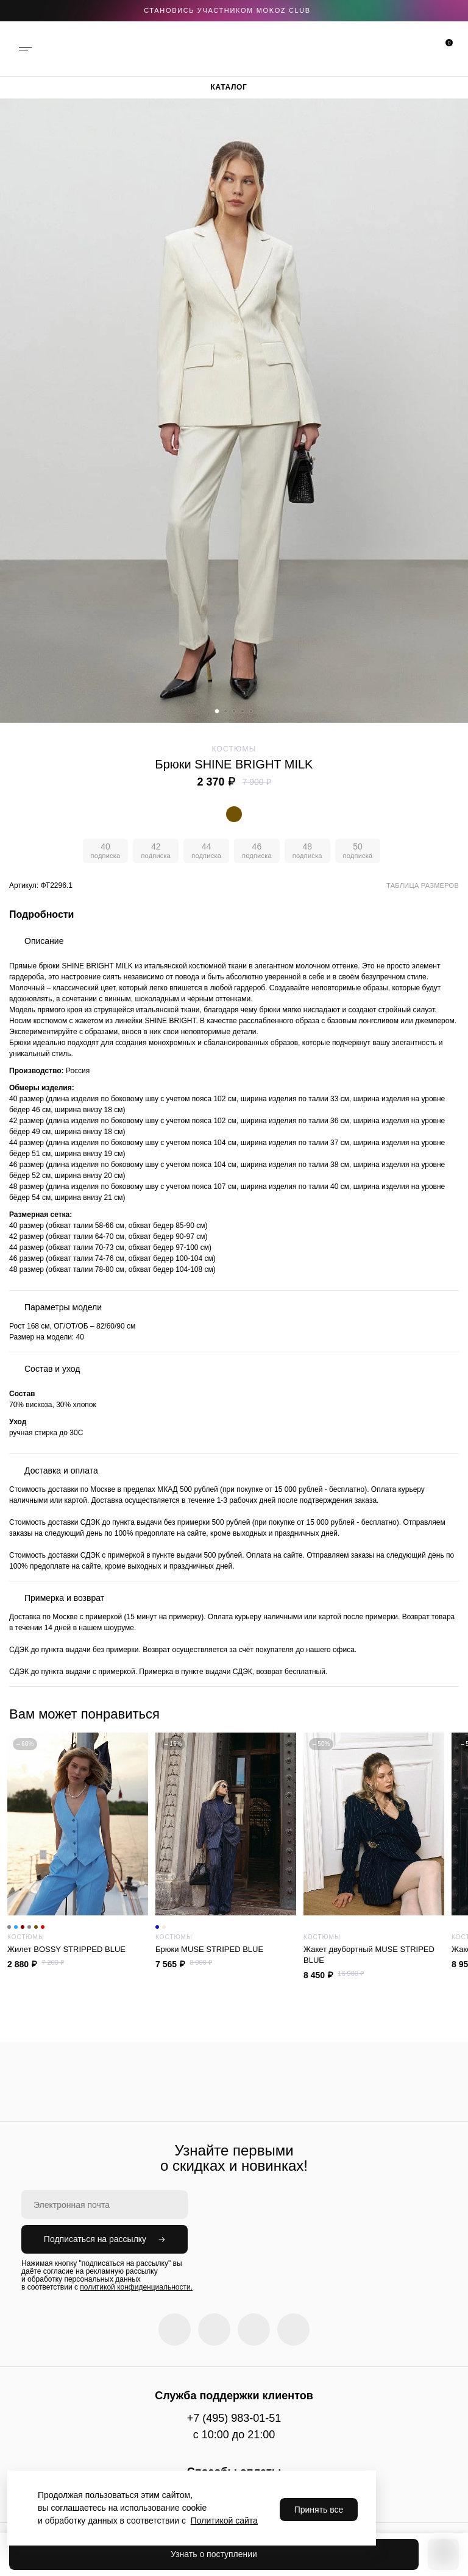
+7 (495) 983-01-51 (234, 2418)
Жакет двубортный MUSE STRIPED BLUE (368, 1955)
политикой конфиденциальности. (136, 2287)
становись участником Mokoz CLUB (227, 10)
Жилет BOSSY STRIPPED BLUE (77, 1949)
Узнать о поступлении (214, 2554)
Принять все (319, 2509)
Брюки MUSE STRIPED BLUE (225, 1949)
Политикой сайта (224, 2520)
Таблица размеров (422, 885)
